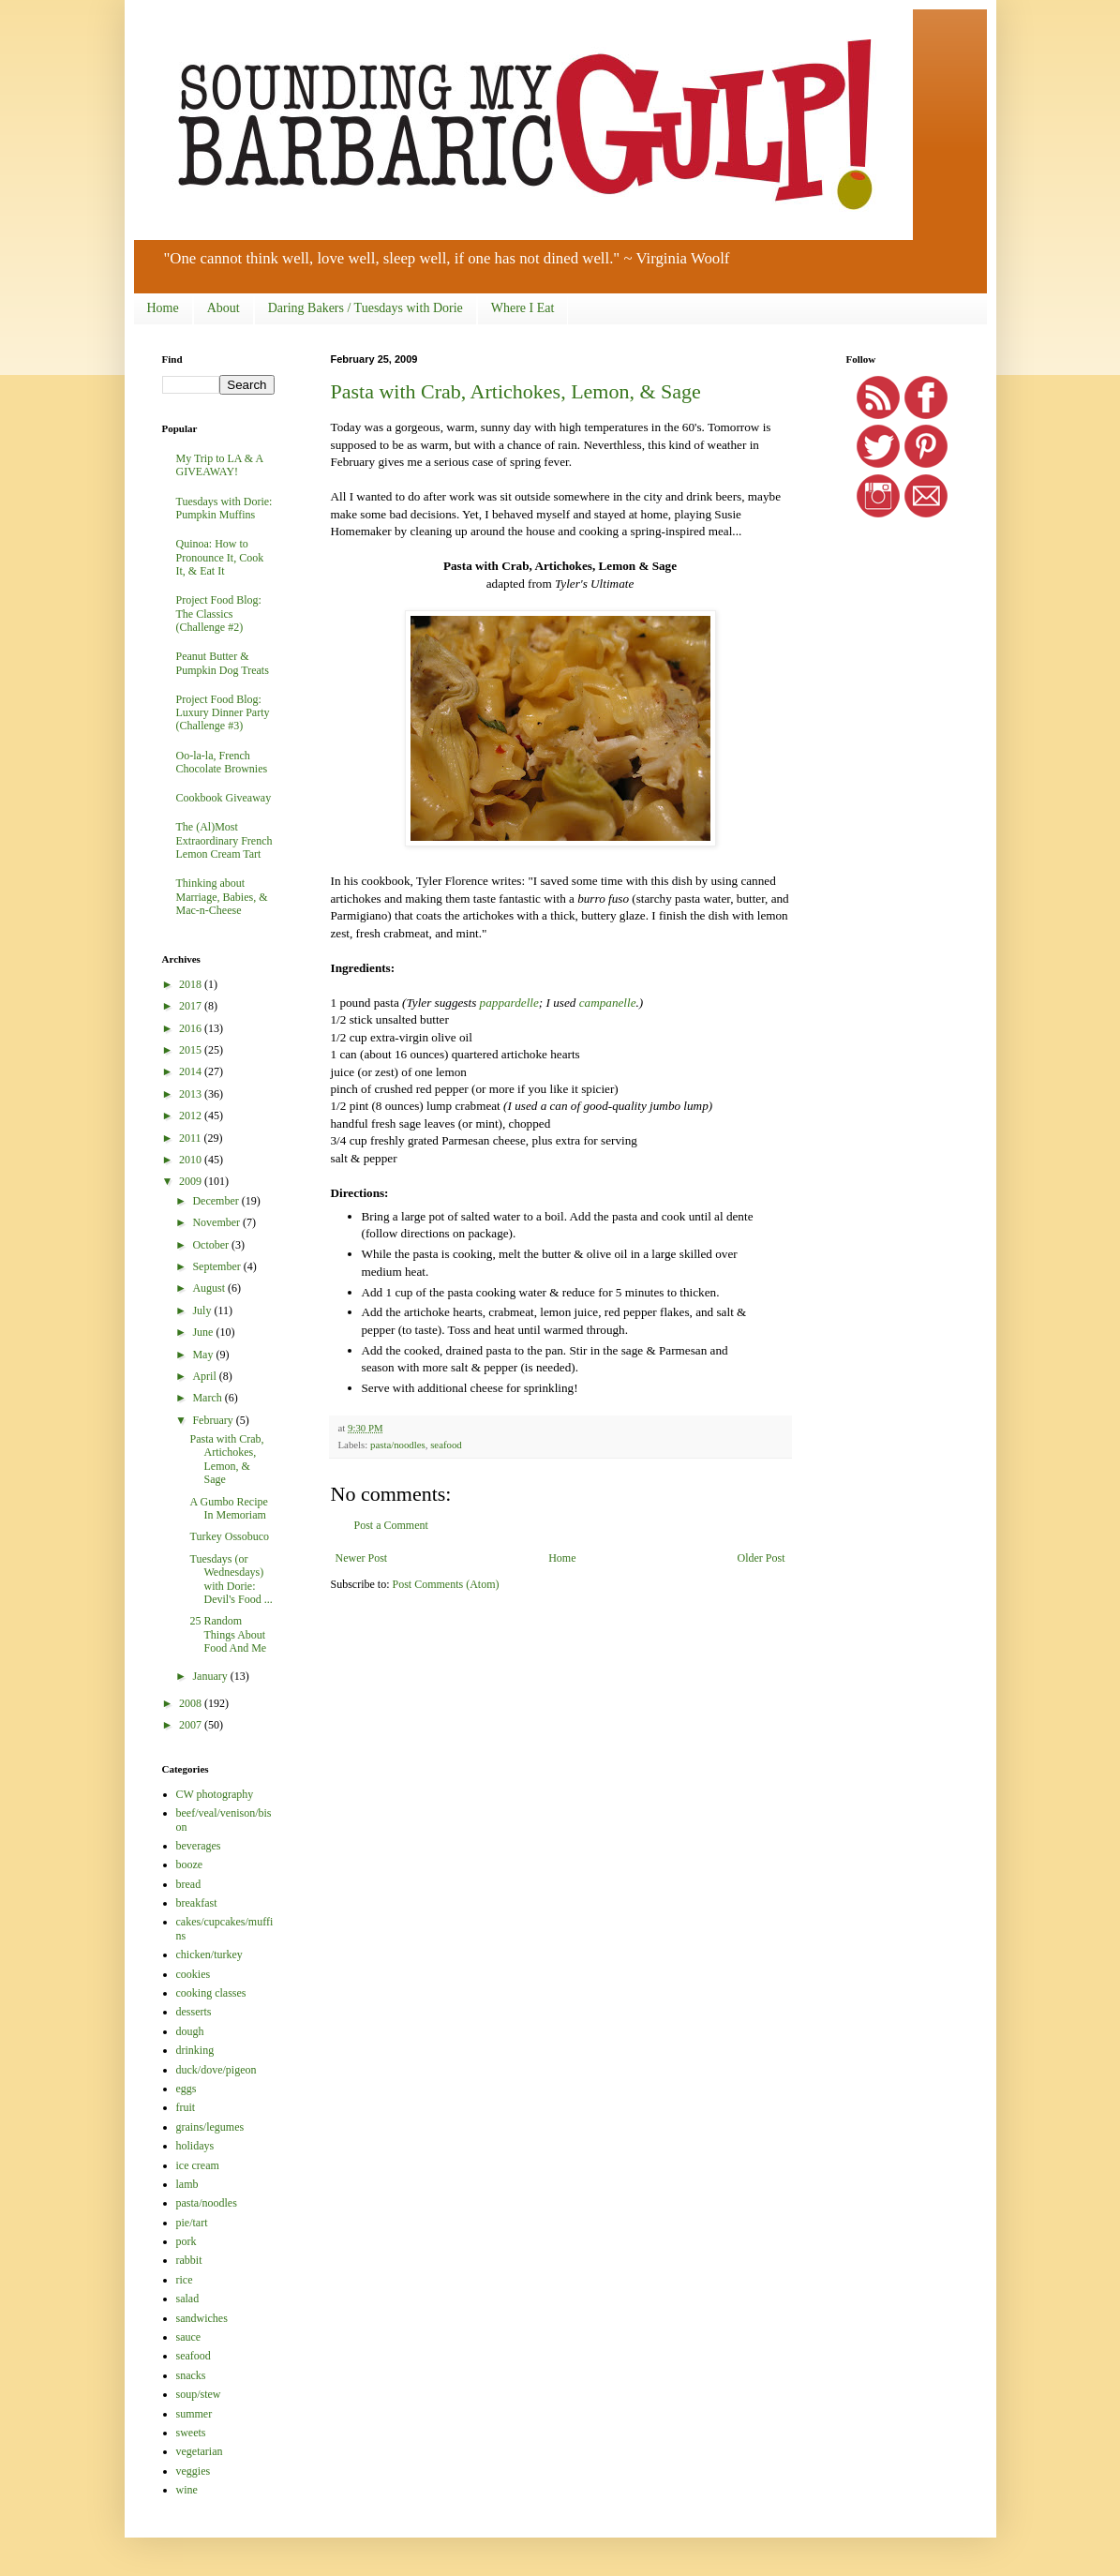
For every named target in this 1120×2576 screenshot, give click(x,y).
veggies (193, 2471)
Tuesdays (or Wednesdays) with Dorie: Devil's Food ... (230, 1579)
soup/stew (198, 2394)
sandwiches (202, 2318)
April (205, 1376)
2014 (191, 1071)
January (211, 1676)
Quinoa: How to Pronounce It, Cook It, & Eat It (220, 557)
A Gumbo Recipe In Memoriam (228, 1508)
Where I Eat (523, 308)
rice (184, 2279)
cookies (193, 1974)
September (217, 1266)
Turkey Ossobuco (229, 1536)
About (223, 308)
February (213, 1420)
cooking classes (211, 1992)
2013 (191, 1094)
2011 (191, 1138)
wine (187, 2489)
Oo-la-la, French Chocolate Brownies (222, 762)
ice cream (197, 2165)
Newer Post (362, 1558)
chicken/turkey (209, 1954)
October (211, 1244)
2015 (191, 1049)
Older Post (761, 1558)
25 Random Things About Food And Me (227, 1634)
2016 (191, 1028)
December (216, 1200)
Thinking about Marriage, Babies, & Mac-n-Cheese (222, 896)
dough (190, 2031)
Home (163, 308)
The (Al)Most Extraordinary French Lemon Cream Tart (224, 840)
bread (189, 1884)
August (210, 1288)
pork (186, 2241)
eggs (186, 2088)
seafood (446, 1444)
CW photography (215, 1794)
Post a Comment (391, 1525)
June (204, 1332)
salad (188, 2298)
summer (194, 2413)
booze (189, 1864)
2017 (191, 1005)
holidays (195, 2145)
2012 (191, 1115)
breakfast (196, 1903)
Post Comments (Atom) (446, 1584)
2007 (191, 1724)
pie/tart (192, 2222)
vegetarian (199, 2451)
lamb (187, 2184)
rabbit (189, 2260)
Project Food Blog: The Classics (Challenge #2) (218, 613)
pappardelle (509, 1003)
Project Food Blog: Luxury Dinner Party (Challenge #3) (223, 713)
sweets (191, 2432)
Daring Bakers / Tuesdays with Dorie (365, 308)
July (203, 1310)
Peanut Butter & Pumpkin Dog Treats (222, 663)
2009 (191, 1181)
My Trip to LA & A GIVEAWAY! (219, 465)
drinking (195, 2050)
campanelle (607, 1003)
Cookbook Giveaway (224, 797)
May (204, 1354)
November (217, 1222)
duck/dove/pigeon (216, 2069)
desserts (194, 2011)
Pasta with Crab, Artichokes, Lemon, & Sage (516, 391)
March (208, 1397)
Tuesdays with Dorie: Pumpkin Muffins (224, 508)
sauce (189, 2337)
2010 (191, 1159)
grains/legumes (210, 2127)
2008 (191, 1703)
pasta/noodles (398, 1444)
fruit (186, 2107)
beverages (198, 1845)
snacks (191, 2375)
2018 (191, 984)
